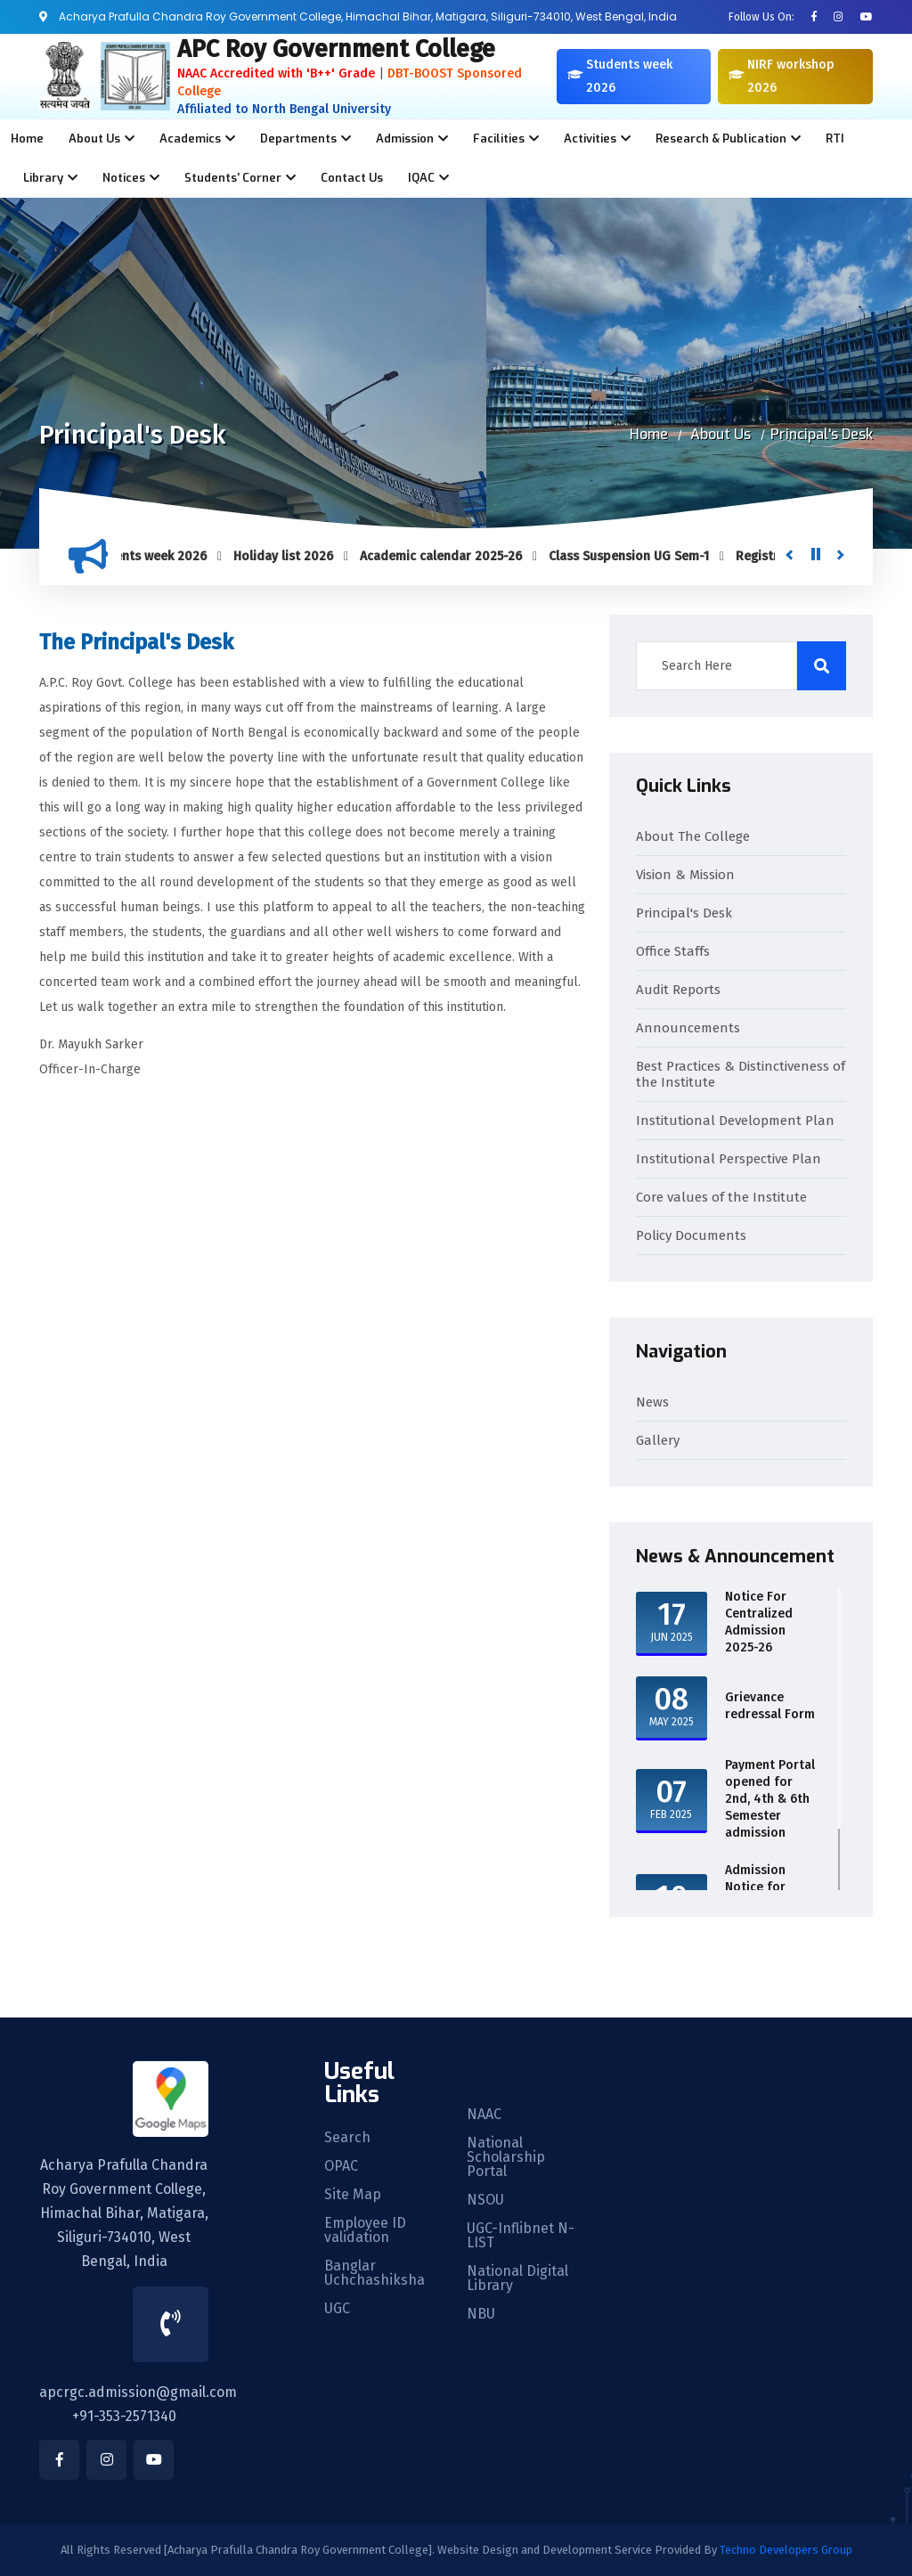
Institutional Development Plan (735, 1121)
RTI (835, 138)
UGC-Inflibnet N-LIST (520, 2235)
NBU (481, 2314)
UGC (337, 2309)
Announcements (688, 1028)
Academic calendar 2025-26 (450, 556)
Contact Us (352, 177)
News (652, 1402)
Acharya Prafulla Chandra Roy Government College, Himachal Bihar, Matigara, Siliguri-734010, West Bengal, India (124, 2213)
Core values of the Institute (721, 1197)
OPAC (341, 2166)
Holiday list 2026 (292, 556)
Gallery (658, 1440)
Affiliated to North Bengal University (284, 109)
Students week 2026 (156, 556)
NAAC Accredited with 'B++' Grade (276, 73)
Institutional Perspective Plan (728, 1159)
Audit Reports (678, 990)
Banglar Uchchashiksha (374, 2273)
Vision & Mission (685, 875)
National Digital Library (517, 2278)
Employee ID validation (365, 2230)
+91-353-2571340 (124, 2416)
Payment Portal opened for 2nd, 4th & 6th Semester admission (770, 1798)
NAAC (484, 2114)
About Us (720, 434)
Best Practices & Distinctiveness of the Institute (740, 1074)
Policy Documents (691, 1235)
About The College (693, 836)
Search (347, 2138)
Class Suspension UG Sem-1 (638, 556)
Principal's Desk (821, 434)
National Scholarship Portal (506, 2157)
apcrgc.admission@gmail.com (138, 2392)
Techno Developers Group (786, 2549)
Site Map (352, 2195)
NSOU (485, 2200)
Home (27, 138)
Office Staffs (673, 951)
